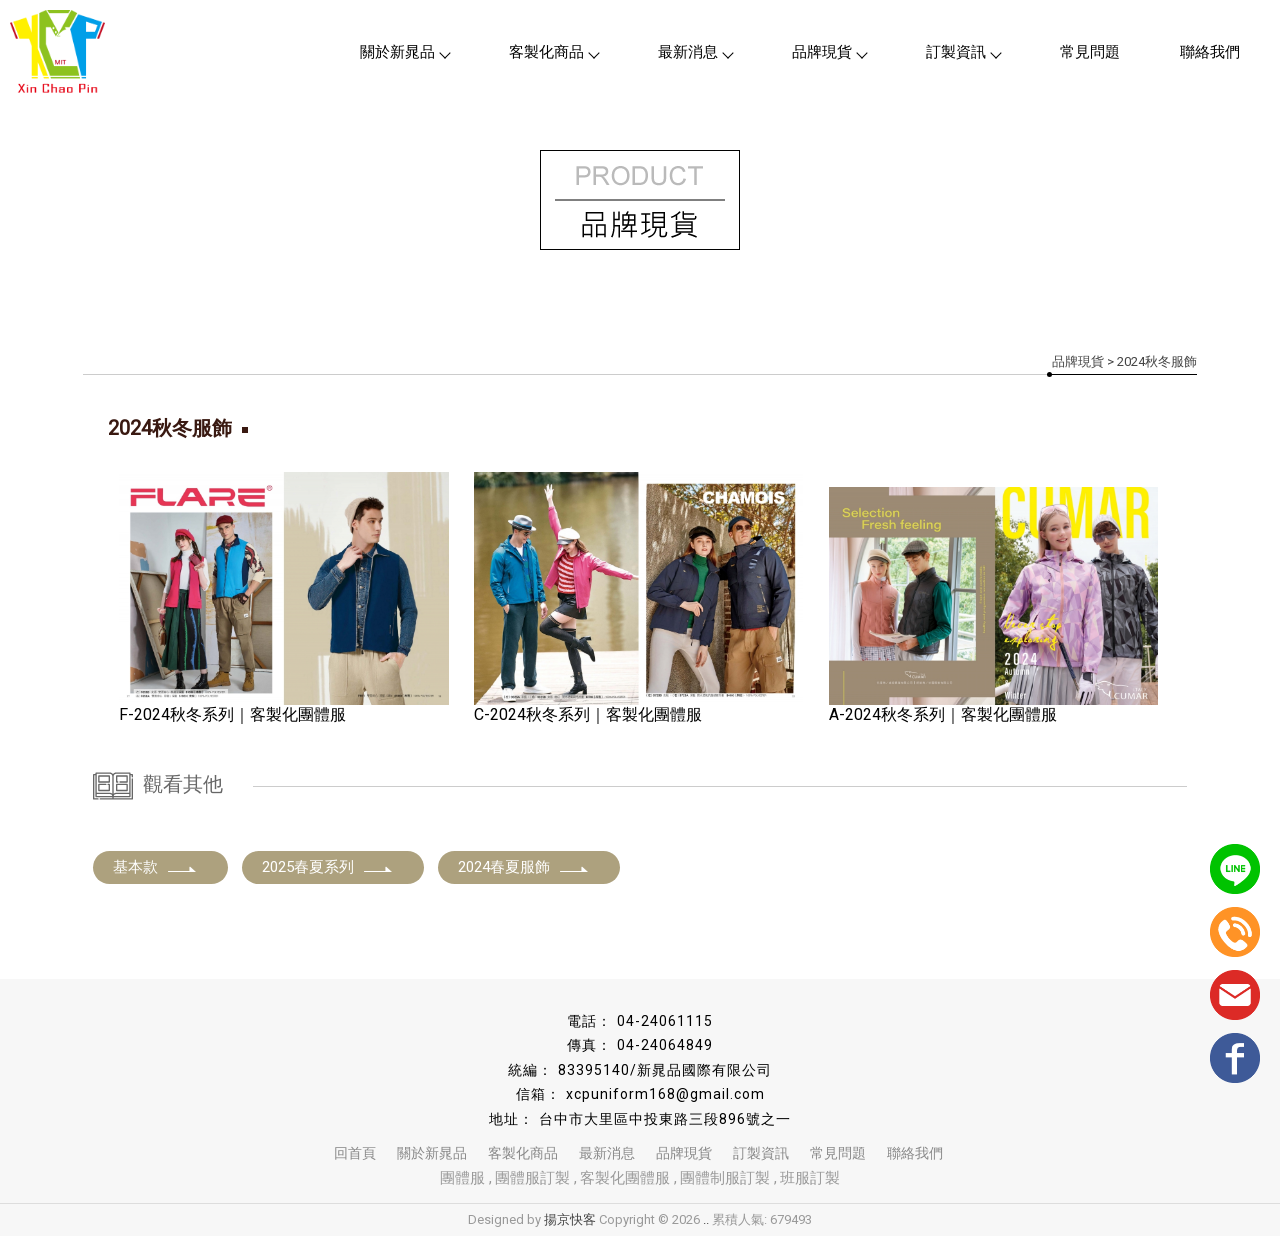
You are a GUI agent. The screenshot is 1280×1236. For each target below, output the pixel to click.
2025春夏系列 (328, 867)
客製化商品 (553, 52)
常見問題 (1090, 52)
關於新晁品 (404, 52)
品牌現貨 (829, 52)
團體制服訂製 (725, 1178)
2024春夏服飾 (524, 867)
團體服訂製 (532, 1178)
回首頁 (355, 1153)
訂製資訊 (963, 52)
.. (706, 1219)
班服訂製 (810, 1178)
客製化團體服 (625, 1178)
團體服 (462, 1178)
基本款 (155, 867)
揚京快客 (570, 1219)
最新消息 (695, 52)
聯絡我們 (1210, 52)
